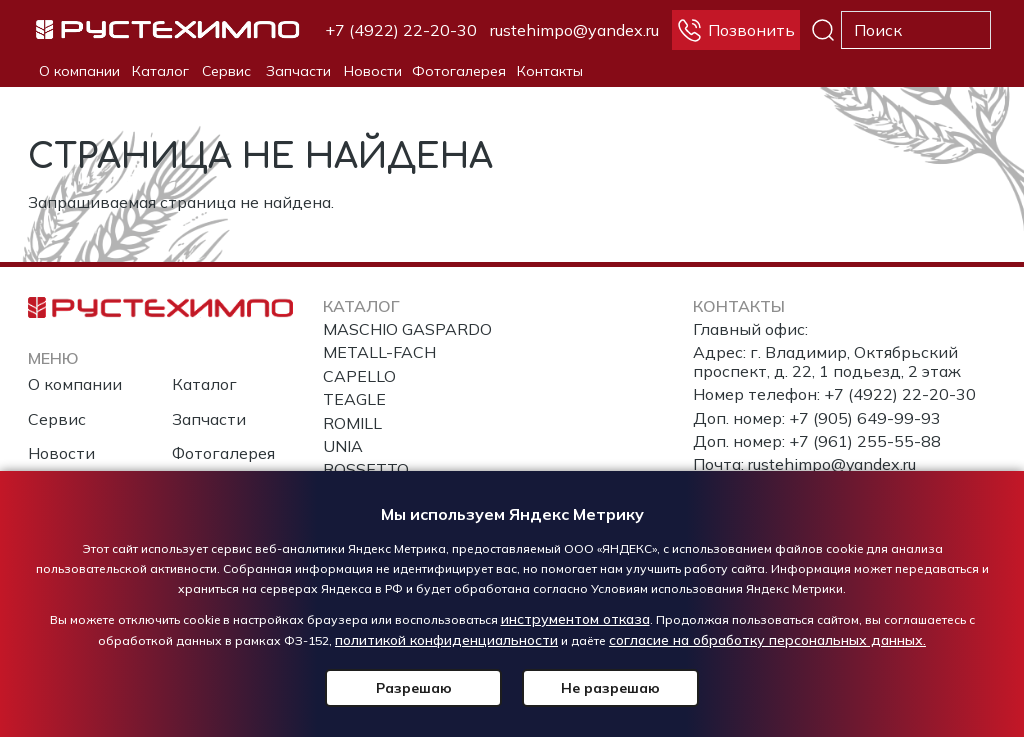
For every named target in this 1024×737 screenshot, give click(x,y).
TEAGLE (354, 399)
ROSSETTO (366, 469)
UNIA (343, 446)
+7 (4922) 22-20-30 (401, 30)
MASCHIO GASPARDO (407, 329)
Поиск (823, 30)
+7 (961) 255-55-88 (865, 441)
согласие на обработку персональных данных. (767, 640)
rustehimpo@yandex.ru (574, 30)
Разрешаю (417, 688)
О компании (79, 71)
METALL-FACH (379, 352)
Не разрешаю (607, 688)
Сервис (226, 71)
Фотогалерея (459, 71)
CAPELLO (359, 376)
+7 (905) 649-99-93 (865, 418)
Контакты (550, 71)
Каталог (160, 71)
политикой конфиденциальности (446, 640)
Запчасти (298, 71)
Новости (373, 71)
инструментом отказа (575, 619)
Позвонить (751, 30)
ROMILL (352, 423)
